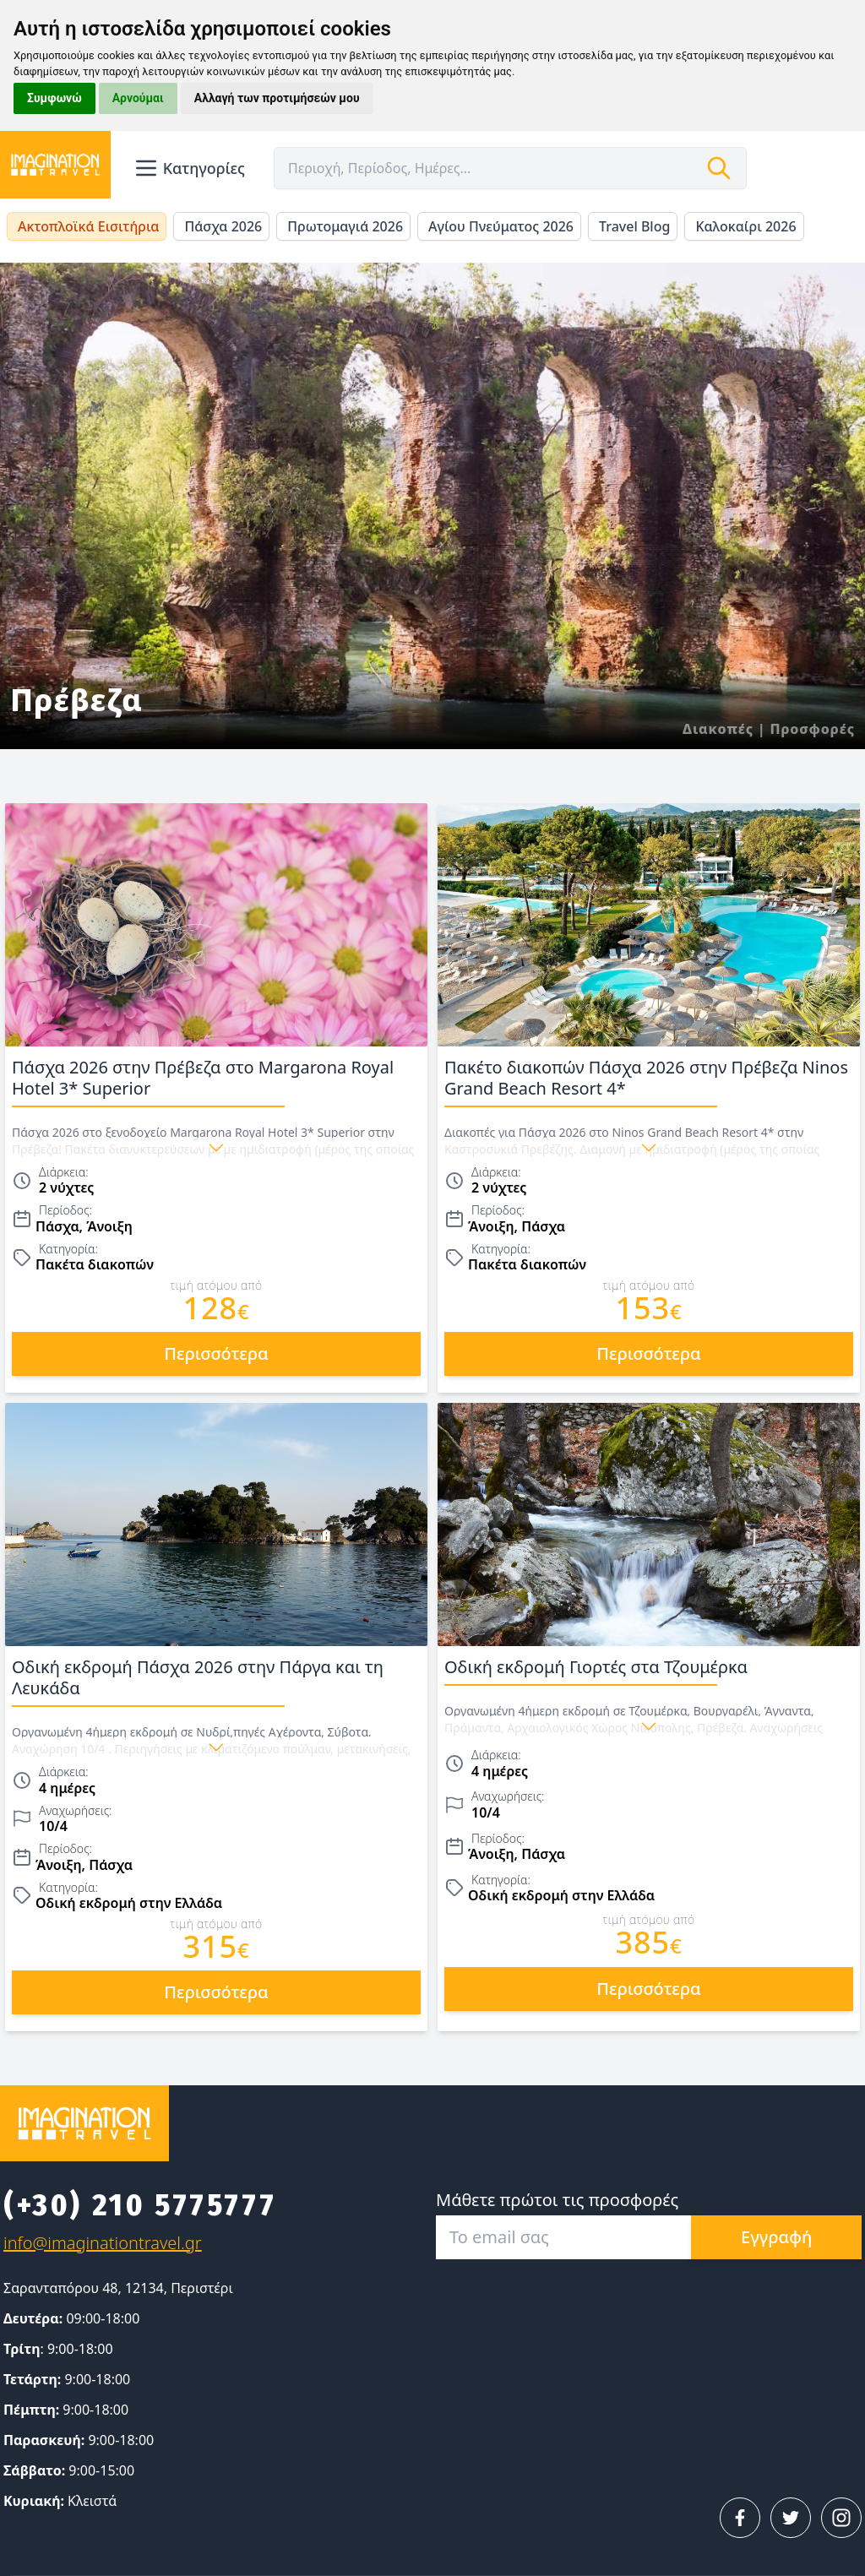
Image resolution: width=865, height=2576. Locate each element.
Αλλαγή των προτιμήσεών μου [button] (277, 98)
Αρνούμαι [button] (138, 98)
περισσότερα (216, 1353)
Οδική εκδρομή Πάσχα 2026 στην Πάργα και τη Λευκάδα (216, 1681)
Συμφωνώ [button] (54, 98)
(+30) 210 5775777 (139, 2205)
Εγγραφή (776, 2236)
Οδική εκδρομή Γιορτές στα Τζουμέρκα (648, 1670)
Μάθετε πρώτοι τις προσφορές (557, 2199)
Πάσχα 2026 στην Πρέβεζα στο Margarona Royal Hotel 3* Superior (216, 1081)
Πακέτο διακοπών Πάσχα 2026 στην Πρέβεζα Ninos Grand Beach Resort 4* (648, 1081)
